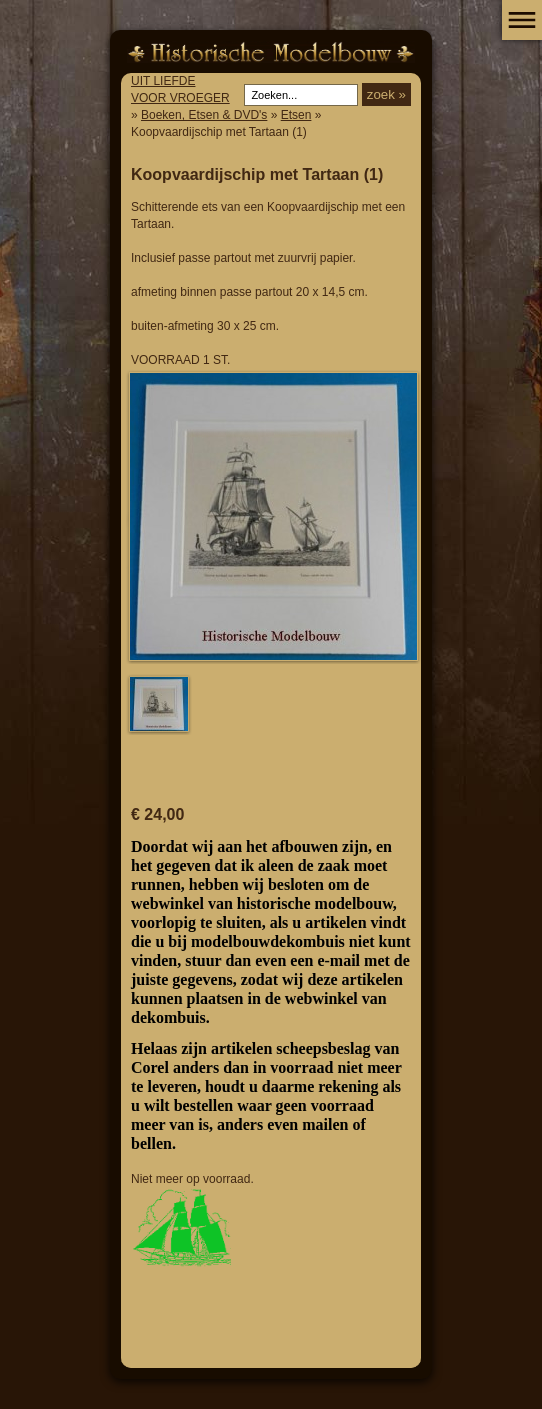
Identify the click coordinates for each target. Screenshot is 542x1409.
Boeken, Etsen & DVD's (204, 115)
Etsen (296, 115)
